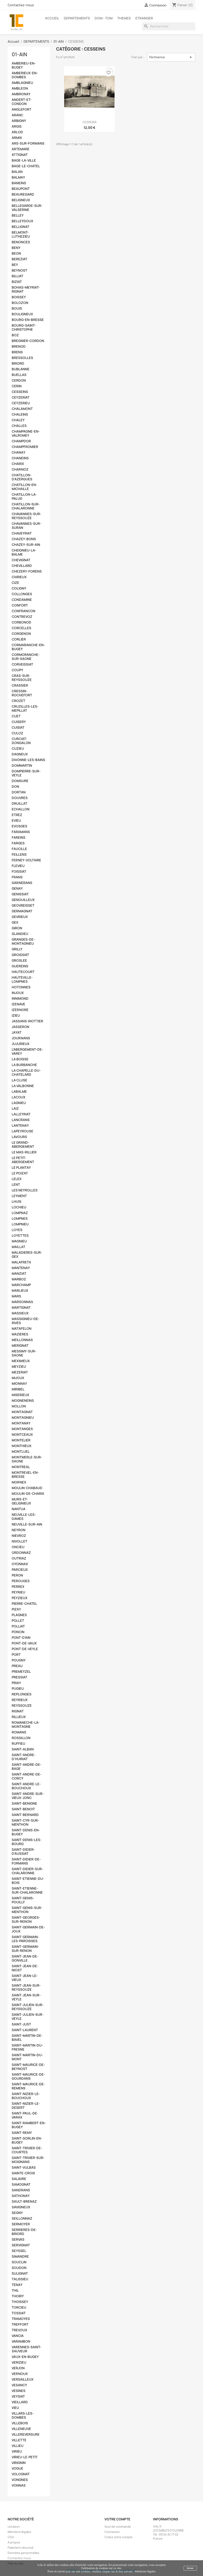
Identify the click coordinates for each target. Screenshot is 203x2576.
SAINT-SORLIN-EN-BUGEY (27, 2140)
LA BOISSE (20, 1059)
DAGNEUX (20, 754)
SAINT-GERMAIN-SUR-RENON (25, 1949)
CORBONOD (21, 622)
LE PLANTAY (21, 1168)
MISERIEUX (20, 1395)
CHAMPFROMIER (25, 447)
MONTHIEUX (21, 1446)
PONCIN (18, 1632)
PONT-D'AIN (21, 1638)
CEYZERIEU (21, 403)
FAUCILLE (19, 849)
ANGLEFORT (21, 109)
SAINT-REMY (22, 2133)
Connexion (112, 2532)
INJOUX (18, 993)
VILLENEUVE (21, 2429)
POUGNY (19, 1660)
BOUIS (17, 308)
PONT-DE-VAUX (24, 1643)
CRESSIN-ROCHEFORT (22, 693)
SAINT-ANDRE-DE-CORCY (26, 1776)
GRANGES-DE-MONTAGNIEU (23, 941)
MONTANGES (22, 1429)
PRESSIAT (19, 1677)
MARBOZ (19, 1279)
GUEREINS (20, 966)
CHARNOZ (20, 469)
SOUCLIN (19, 2262)
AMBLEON (20, 88)
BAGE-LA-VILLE (24, 160)
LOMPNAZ (20, 1213)
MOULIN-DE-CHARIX (28, 1494)
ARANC (17, 115)
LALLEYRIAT (21, 1114)
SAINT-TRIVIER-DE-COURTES (27, 2150)
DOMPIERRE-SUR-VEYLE (26, 773)
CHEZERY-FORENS (27, 571)
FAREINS (18, 837)
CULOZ (17, 733)
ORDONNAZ (21, 1553)
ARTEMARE (20, 149)
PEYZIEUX (19, 1598)
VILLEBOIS (20, 2423)
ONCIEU (18, 1547)
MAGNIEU (19, 1241)
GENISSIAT (20, 894)
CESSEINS (20, 392)
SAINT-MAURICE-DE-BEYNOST (28, 2067)
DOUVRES (20, 798)
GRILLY (17, 949)
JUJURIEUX (20, 1044)
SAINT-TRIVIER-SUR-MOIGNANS (28, 2160)
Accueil (52, 18)
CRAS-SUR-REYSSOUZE (22, 678)
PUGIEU (18, 1689)
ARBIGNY (19, 121)
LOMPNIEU (20, 1224)
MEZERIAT (20, 1372)
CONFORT (20, 605)
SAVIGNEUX (21, 2207)
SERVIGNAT (21, 2245)
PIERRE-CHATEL (24, 1604)
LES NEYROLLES (25, 1190)
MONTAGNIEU (23, 1418)
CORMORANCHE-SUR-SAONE (26, 657)
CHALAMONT (22, 409)
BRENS (17, 352)
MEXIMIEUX (21, 1361)
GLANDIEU (20, 934)
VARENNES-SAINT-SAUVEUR (26, 2349)
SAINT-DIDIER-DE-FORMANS (26, 1861)
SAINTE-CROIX (23, 2173)
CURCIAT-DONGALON (21, 741)
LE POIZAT (20, 1173)
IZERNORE (20, 1010)
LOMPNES (20, 1219)
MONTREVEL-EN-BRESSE (25, 1475)
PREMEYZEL (21, 1672)
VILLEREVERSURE (26, 2434)
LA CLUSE (19, 1080)
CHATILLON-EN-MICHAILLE (24, 487)
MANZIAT (19, 1274)
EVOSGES (19, 826)
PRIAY (16, 1683)
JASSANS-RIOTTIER (27, 1021)
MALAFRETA (21, 1262)
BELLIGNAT (20, 227)
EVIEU (16, 820)
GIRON (17, 928)
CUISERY (19, 722)
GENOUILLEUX (23, 900)
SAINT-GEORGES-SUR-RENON (26, 1919)
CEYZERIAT (20, 397)
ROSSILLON (21, 1738)
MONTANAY (21, 1423)
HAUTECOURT (23, 972)
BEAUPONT (21, 189)
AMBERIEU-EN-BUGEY (24, 65)
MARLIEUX (20, 1291)
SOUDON (19, 2268)
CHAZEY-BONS (24, 539)
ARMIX (17, 138)
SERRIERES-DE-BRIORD (24, 2232)
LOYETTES (20, 1235)
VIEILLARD (20, 2402)
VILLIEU (17, 2446)
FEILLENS (19, 854)
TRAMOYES (21, 2319)
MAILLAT (18, 1247)
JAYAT (16, 1032)
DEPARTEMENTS (77, 18)
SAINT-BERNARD (25, 1815)
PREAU (17, 1666)
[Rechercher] (168, 26)
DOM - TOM (104, 18)
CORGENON (21, 634)
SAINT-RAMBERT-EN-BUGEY (29, 2125)
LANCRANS (21, 1120)
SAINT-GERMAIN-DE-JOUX (28, 1929)
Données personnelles (23, 2553)
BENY (16, 248)
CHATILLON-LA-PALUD (24, 496)
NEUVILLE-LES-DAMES (24, 1517)
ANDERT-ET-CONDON (21, 102)
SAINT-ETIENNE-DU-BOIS (28, 1881)
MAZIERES (20, 1334)
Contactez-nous (21, 5)
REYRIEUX (20, 1700)
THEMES (124, 18)
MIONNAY (19, 1384)
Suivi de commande (118, 2526)
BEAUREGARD (23, 194)
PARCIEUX (20, 1570)
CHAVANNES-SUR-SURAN (26, 526)
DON (15, 787)
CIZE (15, 583)
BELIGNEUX (21, 200)
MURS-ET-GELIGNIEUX (21, 1501)
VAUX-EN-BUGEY (25, 2357)
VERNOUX (20, 2374)
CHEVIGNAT (21, 560)
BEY (15, 265)
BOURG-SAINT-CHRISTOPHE (24, 327)
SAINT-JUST (21, 2024)
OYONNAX (20, 1564)
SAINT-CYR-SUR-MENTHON (25, 1822)
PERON (17, 1575)
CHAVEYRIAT (22, 533)
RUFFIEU (18, 1744)
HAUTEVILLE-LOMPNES (22, 979)
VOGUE (17, 2468)
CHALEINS (20, 414)
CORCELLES (21, 628)
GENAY (17, 888)
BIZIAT (17, 282)
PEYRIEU (18, 1592)
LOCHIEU (19, 1207)
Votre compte (117, 2519)
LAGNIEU (19, 1103)
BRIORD (18, 363)
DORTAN (19, 792)
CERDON (19, 380)
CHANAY (18, 452)
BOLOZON (20, 303)
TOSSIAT (19, 2313)
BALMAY (18, 177)
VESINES (18, 2391)
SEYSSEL (19, 2251)
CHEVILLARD (22, 566)
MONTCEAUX (22, 1435)
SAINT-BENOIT (23, 1809)
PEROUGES (21, 1581)
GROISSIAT (20, 955)
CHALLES (19, 426)
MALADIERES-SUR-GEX (27, 1254)
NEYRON (18, 1530)
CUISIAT (18, 727)
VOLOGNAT (21, 2474)
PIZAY (16, 1609)
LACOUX (18, 1097)
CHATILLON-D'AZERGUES (22, 477)
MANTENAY (21, 1268)
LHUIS (16, 1202)
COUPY (17, 670)
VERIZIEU (19, 2362)
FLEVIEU (18, 866)
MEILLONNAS (22, 1340)
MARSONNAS (22, 1302)
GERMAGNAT (22, 911)
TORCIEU (19, 2307)
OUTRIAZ (19, 1558)
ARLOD (17, 132)
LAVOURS (19, 1137)
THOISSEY (20, 2302)
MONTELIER (21, 1440)
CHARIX (18, 464)
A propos (14, 2542)
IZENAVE (18, 1004)
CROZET (18, 701)
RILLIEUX (19, 1717)
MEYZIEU (19, 1367)
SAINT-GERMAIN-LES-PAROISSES (25, 1939)
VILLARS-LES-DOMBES (23, 2415)
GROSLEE (19, 960)
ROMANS (19, 1732)
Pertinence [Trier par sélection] (171, 57)
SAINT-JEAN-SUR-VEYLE (26, 1997)
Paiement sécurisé (20, 2548)
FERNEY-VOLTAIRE (26, 860)
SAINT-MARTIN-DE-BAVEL (27, 2038)
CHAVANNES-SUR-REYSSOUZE (26, 516)
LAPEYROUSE (22, 1131)
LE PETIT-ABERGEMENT (23, 1160)
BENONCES (21, 242)
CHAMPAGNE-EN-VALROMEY (26, 433)
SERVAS (18, 2239)
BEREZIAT (19, 259)
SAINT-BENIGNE (24, 1803)
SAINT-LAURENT (25, 2030)
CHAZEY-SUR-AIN (26, 545)
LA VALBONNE (23, 1086)
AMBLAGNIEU (22, 83)
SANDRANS (21, 2190)
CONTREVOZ (22, 617)
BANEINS (19, 183)
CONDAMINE (22, 600)
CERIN (17, 386)
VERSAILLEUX (22, 2379)
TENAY (17, 2285)
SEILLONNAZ (22, 2218)
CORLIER (19, 639)
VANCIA (18, 2336)
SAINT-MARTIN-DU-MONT (27, 2057)
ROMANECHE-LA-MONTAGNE (26, 1725)
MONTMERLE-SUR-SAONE (27, 1459)
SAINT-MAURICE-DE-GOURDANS (28, 2076)
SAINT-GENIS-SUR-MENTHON (27, 1910)
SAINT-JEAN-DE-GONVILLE (25, 1958)
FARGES (18, 843)
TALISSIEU (20, 2279)
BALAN (17, 172)
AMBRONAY (21, 94)
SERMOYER (21, 2224)
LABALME (19, 1091)
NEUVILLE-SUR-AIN (27, 1524)
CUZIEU (18, 748)
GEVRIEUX (20, 917)
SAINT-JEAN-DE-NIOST (25, 1968)
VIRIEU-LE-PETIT (25, 2457)
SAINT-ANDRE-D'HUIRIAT (24, 1757)
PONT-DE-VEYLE (25, 1649)
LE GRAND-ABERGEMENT (23, 1144)
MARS (16, 1296)
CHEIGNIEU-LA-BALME (24, 552)
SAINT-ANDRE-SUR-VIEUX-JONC (28, 1796)
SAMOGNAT (21, 2184)
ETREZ (17, 815)
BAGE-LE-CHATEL (26, 166)
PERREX (18, 1587)
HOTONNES (21, 987)
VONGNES (20, 2480)
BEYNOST (19, 270)
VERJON (18, 2368)
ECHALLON (20, 809)
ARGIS (17, 126)
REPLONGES (21, 1694)
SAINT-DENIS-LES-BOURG (27, 1842)
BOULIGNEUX (22, 314)
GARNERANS (22, 883)
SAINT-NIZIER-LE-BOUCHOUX (26, 2096)
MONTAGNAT (22, 1412)
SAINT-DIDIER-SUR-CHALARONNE (27, 1871)
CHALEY (18, 420)
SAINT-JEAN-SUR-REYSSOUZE (26, 1987)
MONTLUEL (21, 1451)
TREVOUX (19, 2330)
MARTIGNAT (21, 1307)
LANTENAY (20, 1125)
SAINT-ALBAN (23, 1749)
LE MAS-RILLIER (24, 1152)
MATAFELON (21, 1329)
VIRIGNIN (19, 2463)
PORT (16, 1655)
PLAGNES (19, 1615)
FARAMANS (21, 832)
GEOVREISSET (23, 905)
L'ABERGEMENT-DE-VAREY (27, 1051)
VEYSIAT (18, 2396)
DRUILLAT (19, 803)
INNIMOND (20, 998)
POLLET (18, 1621)
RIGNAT (18, 1711)
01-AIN (19, 54)
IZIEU (16, 1015)
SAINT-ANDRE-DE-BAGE (26, 1767)
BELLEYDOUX (22, 221)
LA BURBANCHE (24, 1065)
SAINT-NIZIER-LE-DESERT (26, 2106)
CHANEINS (20, 458)
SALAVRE (19, 2179)
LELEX (17, 1179)
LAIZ (15, 1108)
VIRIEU (17, 2451)
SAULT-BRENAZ (24, 2201)
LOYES (17, 1230)
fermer (190, 2568)
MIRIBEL (18, 1389)
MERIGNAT (20, 1346)
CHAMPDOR (21, 441)
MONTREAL (21, 1467)
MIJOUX (18, 1378)
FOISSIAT (19, 871)
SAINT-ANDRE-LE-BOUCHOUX (26, 1786)
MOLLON (19, 1406)
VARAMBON (21, 2341)
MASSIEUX (20, 1313)
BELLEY (18, 215)
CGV (11, 2537)
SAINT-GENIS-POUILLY (23, 1900)
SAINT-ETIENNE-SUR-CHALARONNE (27, 1890)
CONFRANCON (23, 611)
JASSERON (20, 1027)
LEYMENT (19, 1196)
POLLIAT (18, 1626)
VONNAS (19, 2485)
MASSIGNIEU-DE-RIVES (25, 1321)
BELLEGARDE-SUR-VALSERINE (27, 208)
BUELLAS (19, 375)
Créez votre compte (119, 2537)
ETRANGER (144, 18)
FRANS (17, 877)
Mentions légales (19, 2532)
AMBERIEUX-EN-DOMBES (25, 75)
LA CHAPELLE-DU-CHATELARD (26, 1072)
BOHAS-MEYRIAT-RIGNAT (26, 289)
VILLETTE (19, 2440)
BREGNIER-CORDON (28, 341)
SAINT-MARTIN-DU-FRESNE (27, 2047)
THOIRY (18, 2296)
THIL (15, 2290)
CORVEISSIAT (22, 664)
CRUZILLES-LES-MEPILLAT (25, 708)
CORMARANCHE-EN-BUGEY (28, 647)
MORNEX (19, 1482)
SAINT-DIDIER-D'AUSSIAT (23, 1852)
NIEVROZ (19, 1536)
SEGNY (17, 2213)
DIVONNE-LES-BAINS (28, 760)
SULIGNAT (20, 2273)
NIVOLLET (19, 1541)
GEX (15, 922)
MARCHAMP (21, 1285)
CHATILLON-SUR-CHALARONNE (26, 506)
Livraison (14, 2526)
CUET (16, 716)
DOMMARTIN (22, 765)
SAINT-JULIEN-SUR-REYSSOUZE (28, 2007)
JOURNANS (21, 1038)
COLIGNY (19, 588)
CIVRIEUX (19, 577)
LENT (16, 1185)
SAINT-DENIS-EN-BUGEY (26, 1832)
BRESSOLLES (22, 358)
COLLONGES (22, 594)
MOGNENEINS (23, 1401)
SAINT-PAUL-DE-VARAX (25, 2115)
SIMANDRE (20, 2256)
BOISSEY (19, 297)
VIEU (15, 2408)
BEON (16, 253)
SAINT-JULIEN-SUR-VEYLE (28, 2017)
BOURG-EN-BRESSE (28, 320)
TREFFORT (20, 2324)
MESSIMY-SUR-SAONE (24, 1353)
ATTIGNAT (20, 155)
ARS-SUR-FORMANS (28, 143)
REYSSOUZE (22, 1706)
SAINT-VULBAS (24, 2167)
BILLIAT (17, 276)
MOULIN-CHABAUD (27, 1488)
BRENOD (19, 346)
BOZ (15, 335)
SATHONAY (21, 2196)
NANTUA (18, 1509)
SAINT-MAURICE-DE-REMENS (28, 2086)
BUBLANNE (20, 369)
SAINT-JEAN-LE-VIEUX (25, 1978)
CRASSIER (20, 685)
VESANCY (19, 2385)
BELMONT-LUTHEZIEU (21, 234)
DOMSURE (20, 781)
